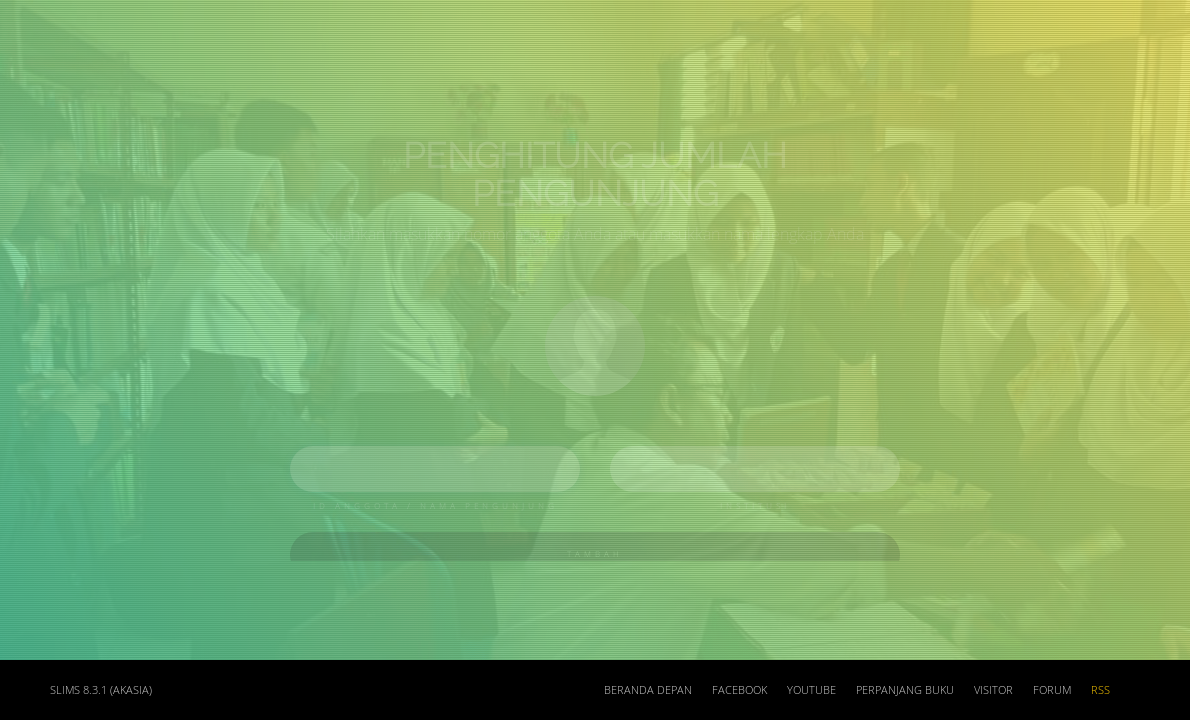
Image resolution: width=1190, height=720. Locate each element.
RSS (1100, 690)
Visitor (993, 690)
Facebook (739, 690)
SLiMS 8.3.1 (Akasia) (101, 690)
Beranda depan (648, 690)
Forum (1052, 690)
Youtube (811, 690)
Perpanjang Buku (905, 690)
